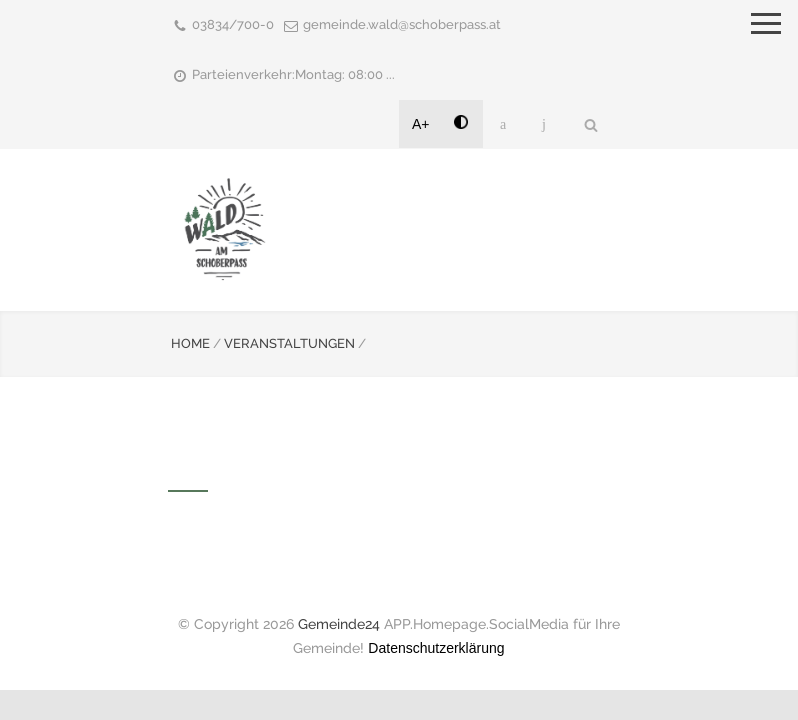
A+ (421, 124)
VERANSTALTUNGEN (289, 343)
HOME (190, 343)
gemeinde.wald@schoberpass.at (402, 24)
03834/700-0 (233, 24)
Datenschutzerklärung (436, 648)
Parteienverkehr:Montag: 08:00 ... (293, 74)
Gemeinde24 (339, 624)
